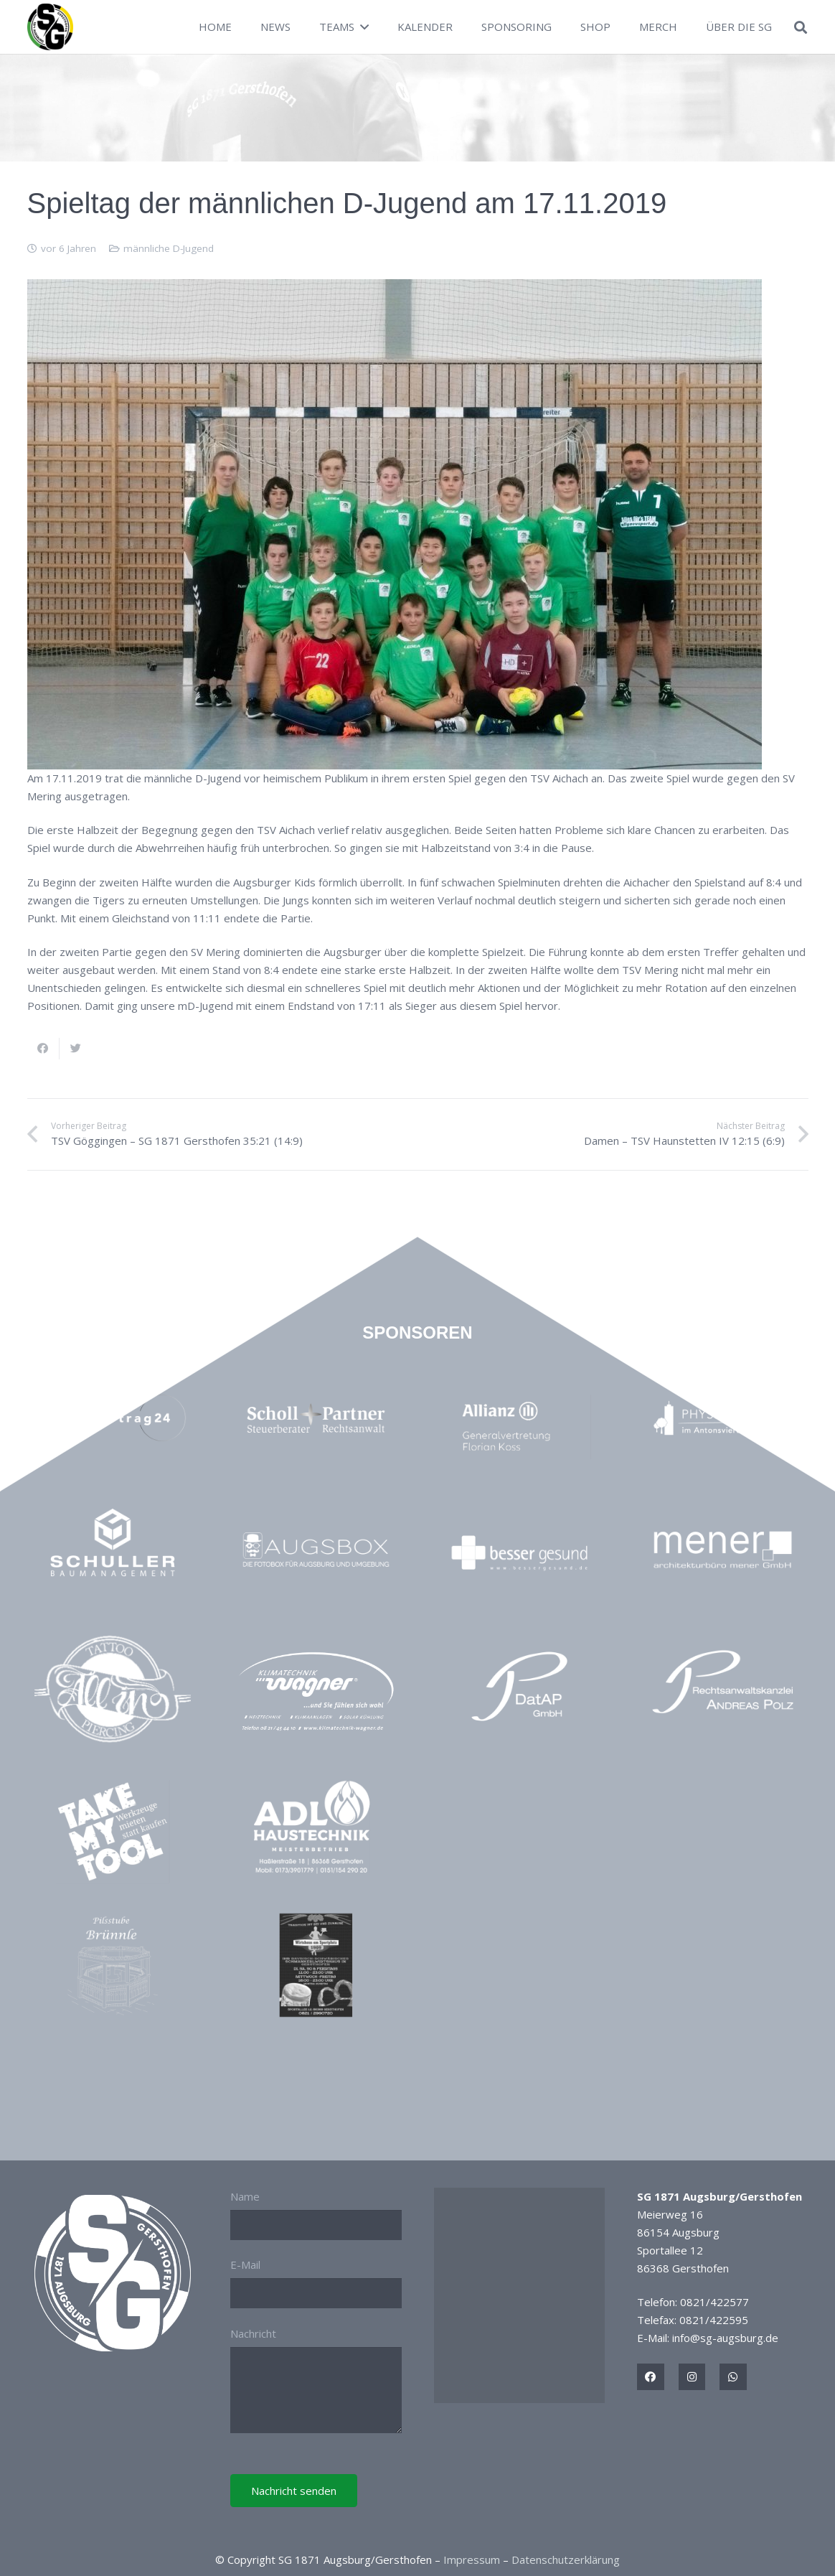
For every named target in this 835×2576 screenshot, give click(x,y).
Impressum (471, 2559)
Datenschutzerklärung (565, 2559)
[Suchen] (800, 27)
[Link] (50, 27)
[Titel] (650, 2377)
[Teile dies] (43, 1048)
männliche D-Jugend (168, 248)
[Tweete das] (76, 1048)
